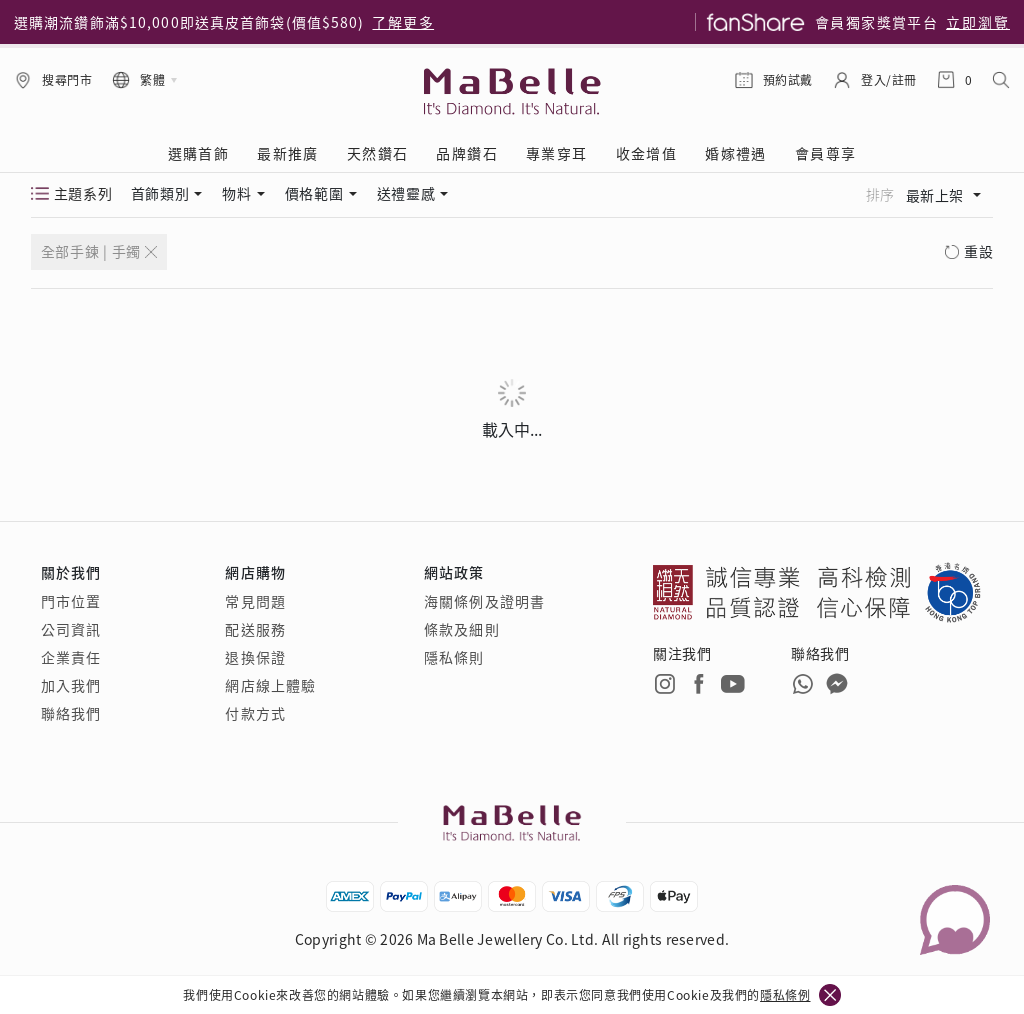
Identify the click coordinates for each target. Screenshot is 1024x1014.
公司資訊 (71, 629)
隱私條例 (785, 994)
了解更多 (403, 22)
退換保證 (255, 657)
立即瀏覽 (978, 22)
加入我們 (71, 685)
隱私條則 (454, 657)
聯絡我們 (71, 713)
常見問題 (255, 601)
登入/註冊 (889, 79)
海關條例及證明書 (484, 601)
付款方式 (255, 713)
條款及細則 (462, 629)
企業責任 (71, 657)
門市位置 (71, 601)
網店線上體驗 (270, 685)
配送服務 (255, 629)
